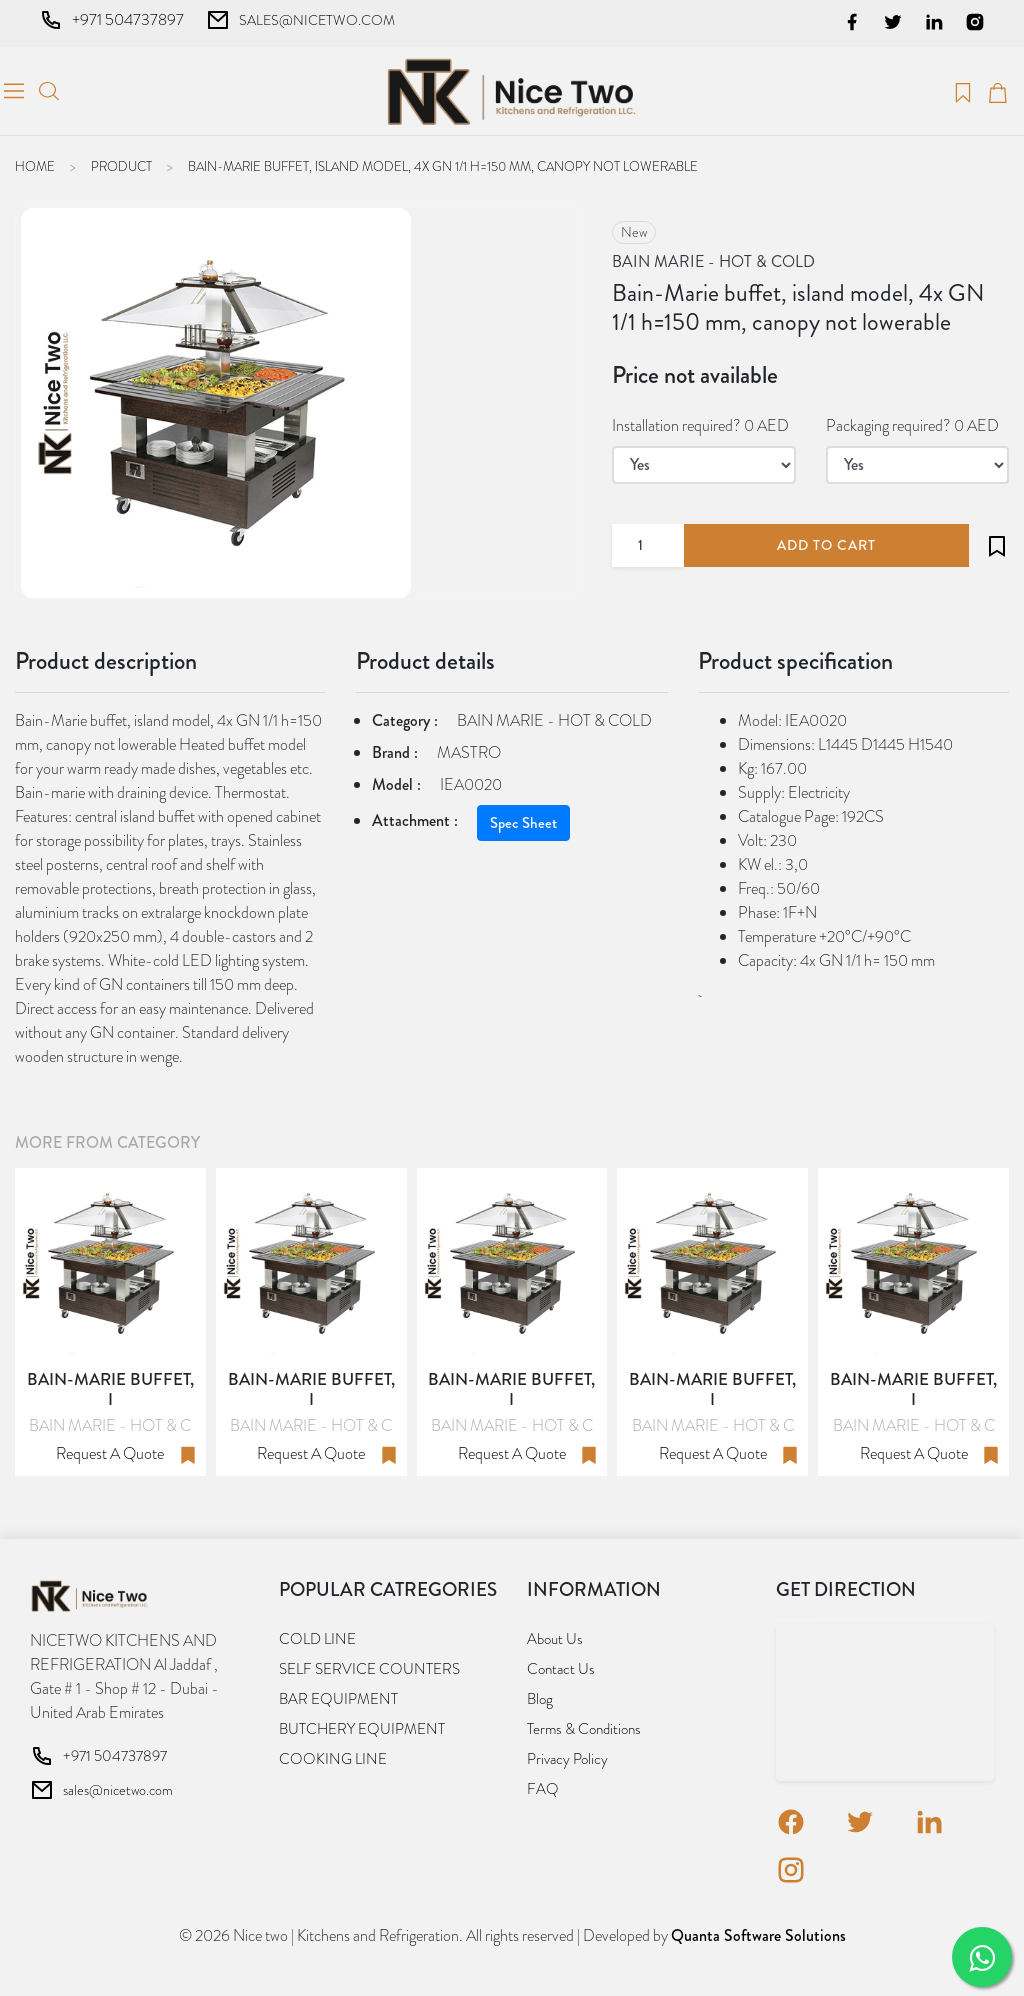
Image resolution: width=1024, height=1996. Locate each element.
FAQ (543, 1789)
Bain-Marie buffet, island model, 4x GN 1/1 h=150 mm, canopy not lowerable (443, 166)
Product (121, 166)
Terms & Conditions (584, 1729)
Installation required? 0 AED (700, 425)
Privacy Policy (567, 1759)
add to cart (826, 545)
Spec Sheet (523, 823)
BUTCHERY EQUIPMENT (362, 1729)
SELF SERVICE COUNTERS (369, 1669)
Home (35, 166)
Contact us (561, 1669)
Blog (540, 1699)
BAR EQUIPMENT (338, 1699)
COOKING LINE (333, 1759)
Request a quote (110, 1453)
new (634, 232)
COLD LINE (317, 1639)
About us (555, 1639)
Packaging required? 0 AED (912, 425)
